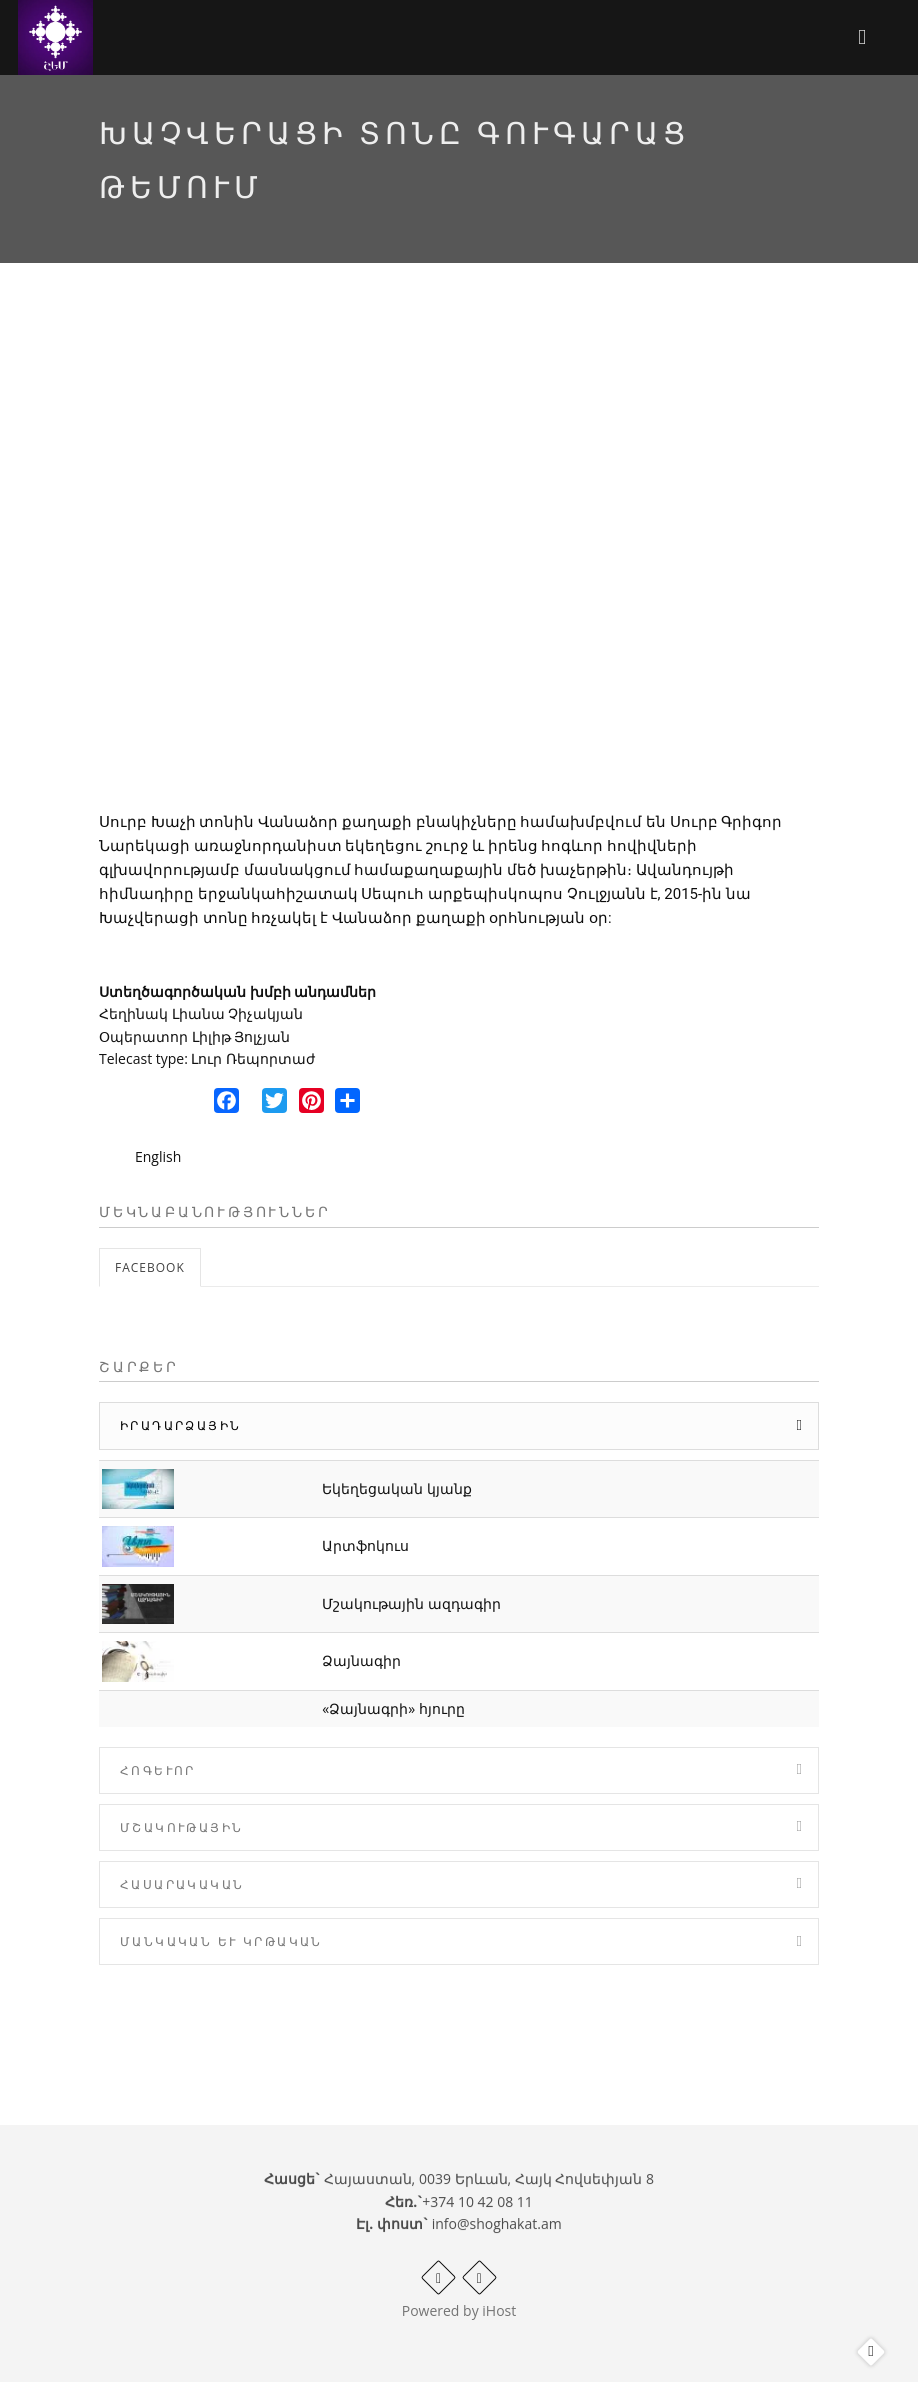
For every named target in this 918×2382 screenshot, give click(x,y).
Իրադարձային (180, 1425)
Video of (459, 554)
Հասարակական (182, 1884)
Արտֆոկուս (365, 1545)
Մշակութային (181, 1827)
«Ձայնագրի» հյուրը (393, 1708)
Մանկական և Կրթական (221, 1941)
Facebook (150, 1267)
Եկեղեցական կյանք (397, 1488)
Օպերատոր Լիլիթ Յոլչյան (194, 1036)
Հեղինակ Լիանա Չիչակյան (201, 1013)
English (158, 1156)
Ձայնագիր (361, 1660)
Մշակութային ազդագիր (411, 1603)
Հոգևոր (158, 1770)
